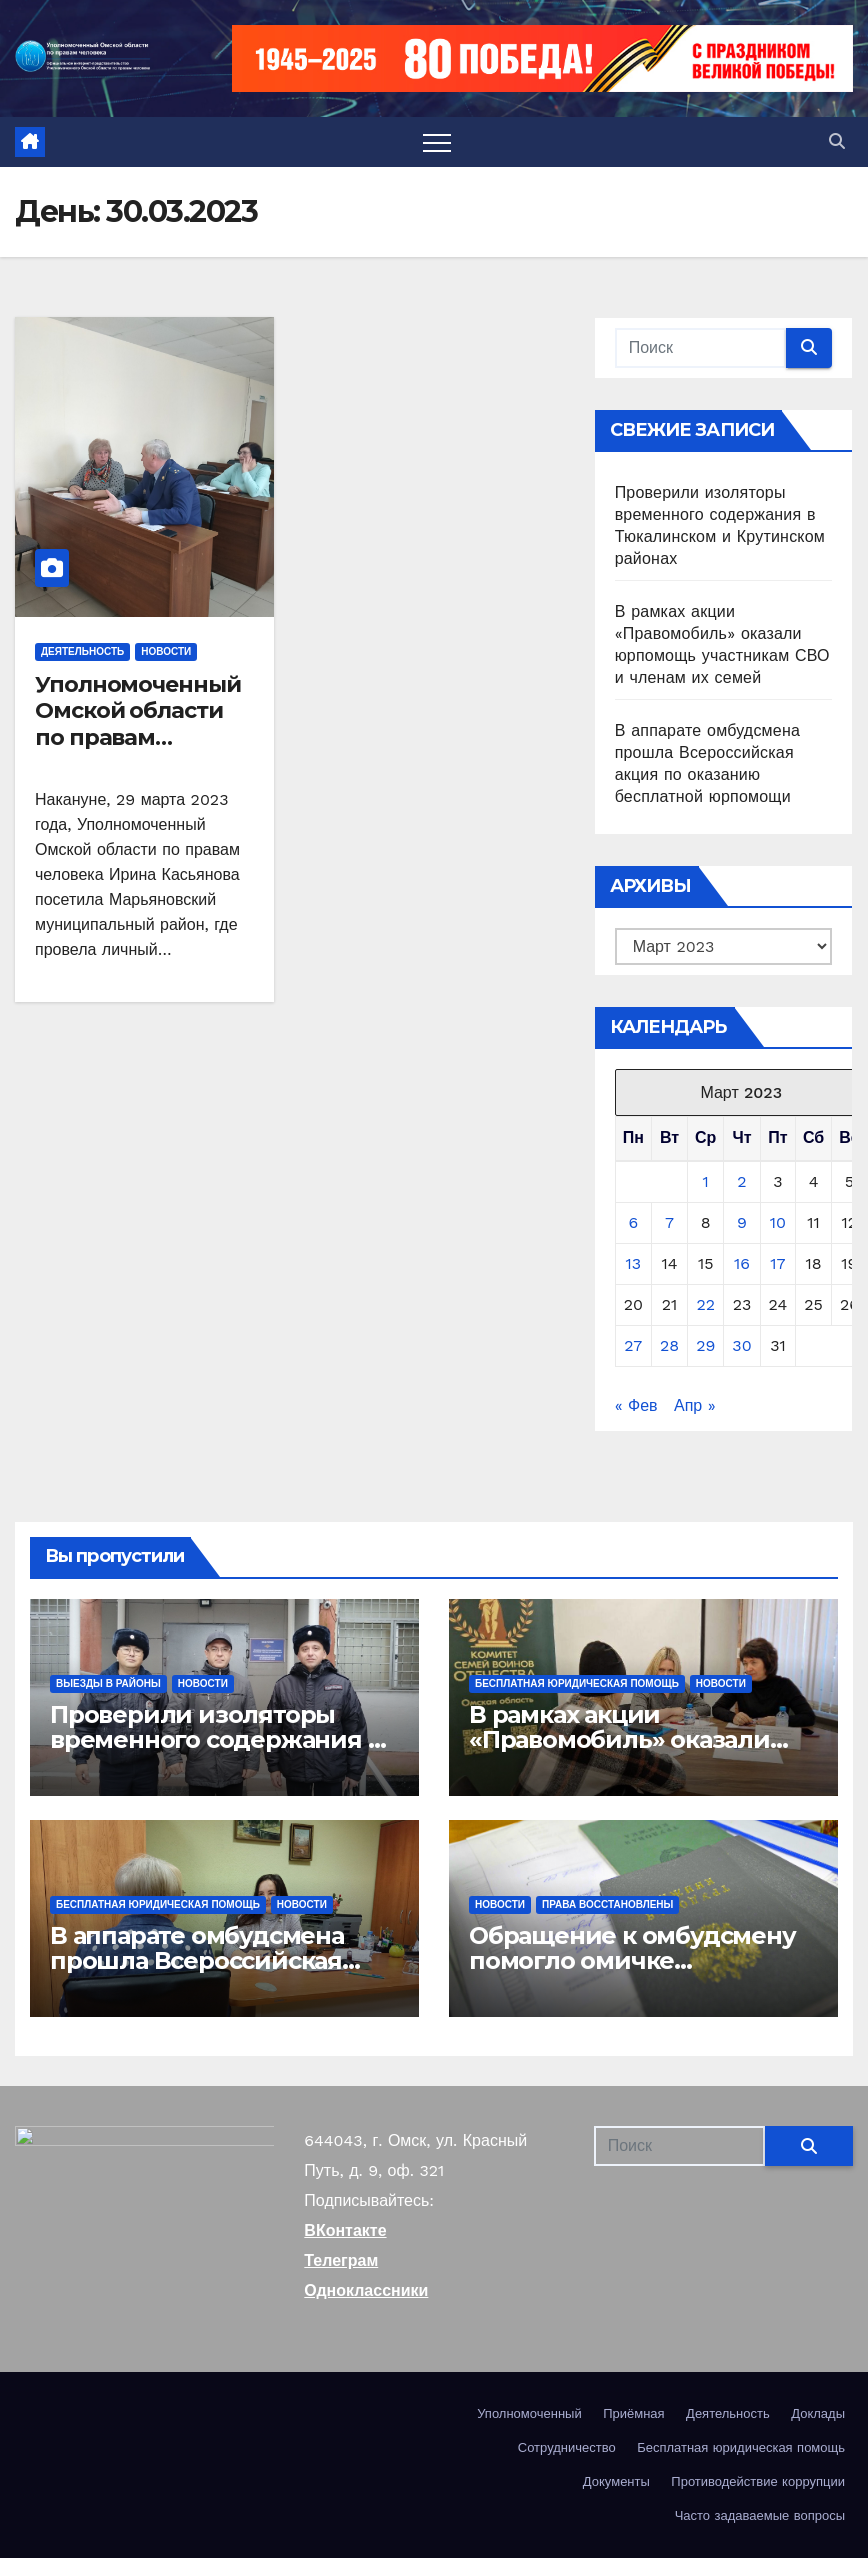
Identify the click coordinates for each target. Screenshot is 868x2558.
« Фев (636, 1405)
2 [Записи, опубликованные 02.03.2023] (741, 1181)
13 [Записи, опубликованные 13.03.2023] (634, 1263)
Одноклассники (366, 2290)
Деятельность (82, 651)
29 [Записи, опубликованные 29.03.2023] (705, 1345)
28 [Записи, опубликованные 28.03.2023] (669, 1345)
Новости (166, 651)
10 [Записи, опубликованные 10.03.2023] (778, 1222)
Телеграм (341, 2260)
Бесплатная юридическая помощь (577, 1683)
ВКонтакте (345, 2230)
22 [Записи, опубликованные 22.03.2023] (705, 1304)
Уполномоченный (529, 2413)
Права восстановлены (607, 1904)
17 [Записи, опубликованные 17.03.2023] (777, 1263)
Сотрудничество (567, 2447)
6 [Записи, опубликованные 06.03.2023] (633, 1222)
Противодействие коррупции (758, 2481)
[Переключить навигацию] (437, 142)
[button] (837, 141)
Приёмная (633, 2413)
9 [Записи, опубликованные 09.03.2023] (742, 1222)
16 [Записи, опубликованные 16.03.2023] (742, 1263)
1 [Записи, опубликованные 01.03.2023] (706, 1181)
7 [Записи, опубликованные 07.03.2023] (669, 1222)
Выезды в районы (108, 1683)
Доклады (818, 2413)
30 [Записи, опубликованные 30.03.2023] (741, 1345)
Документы (616, 2481)
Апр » (695, 1405)
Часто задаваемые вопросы (760, 2515)
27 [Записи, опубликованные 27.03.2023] (633, 1345)
